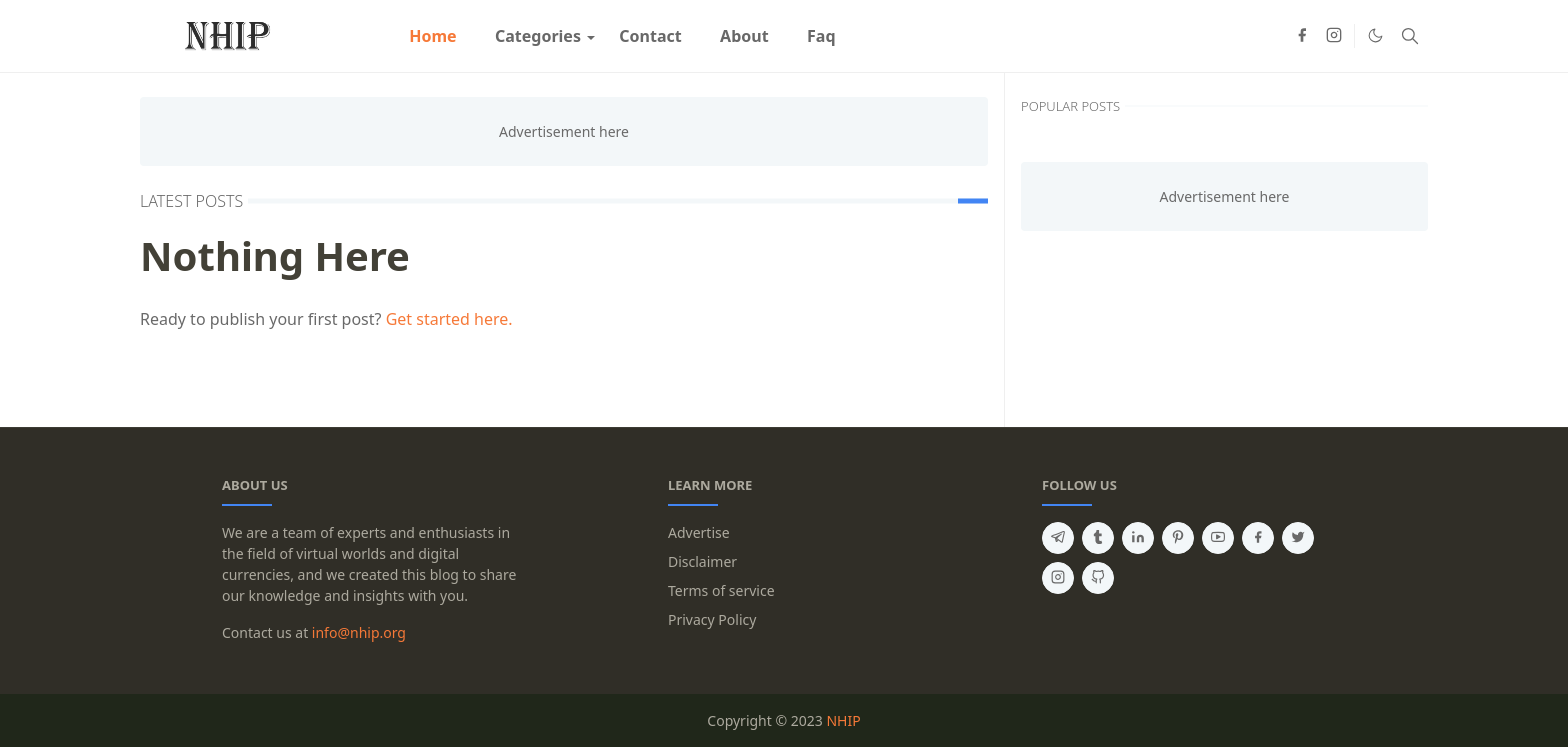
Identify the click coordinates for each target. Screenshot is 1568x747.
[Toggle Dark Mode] (1375, 35)
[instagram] (1334, 36)
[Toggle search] (1410, 36)
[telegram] (1058, 538)
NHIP (843, 720)
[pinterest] (1178, 538)
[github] (1098, 578)
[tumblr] (1098, 538)
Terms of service (721, 590)
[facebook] (1302, 36)
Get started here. (449, 319)
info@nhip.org (359, 632)
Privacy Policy (712, 619)
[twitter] (1298, 538)
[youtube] (1218, 538)
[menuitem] (433, 36)
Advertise (699, 532)
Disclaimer (702, 561)
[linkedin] (1138, 538)
